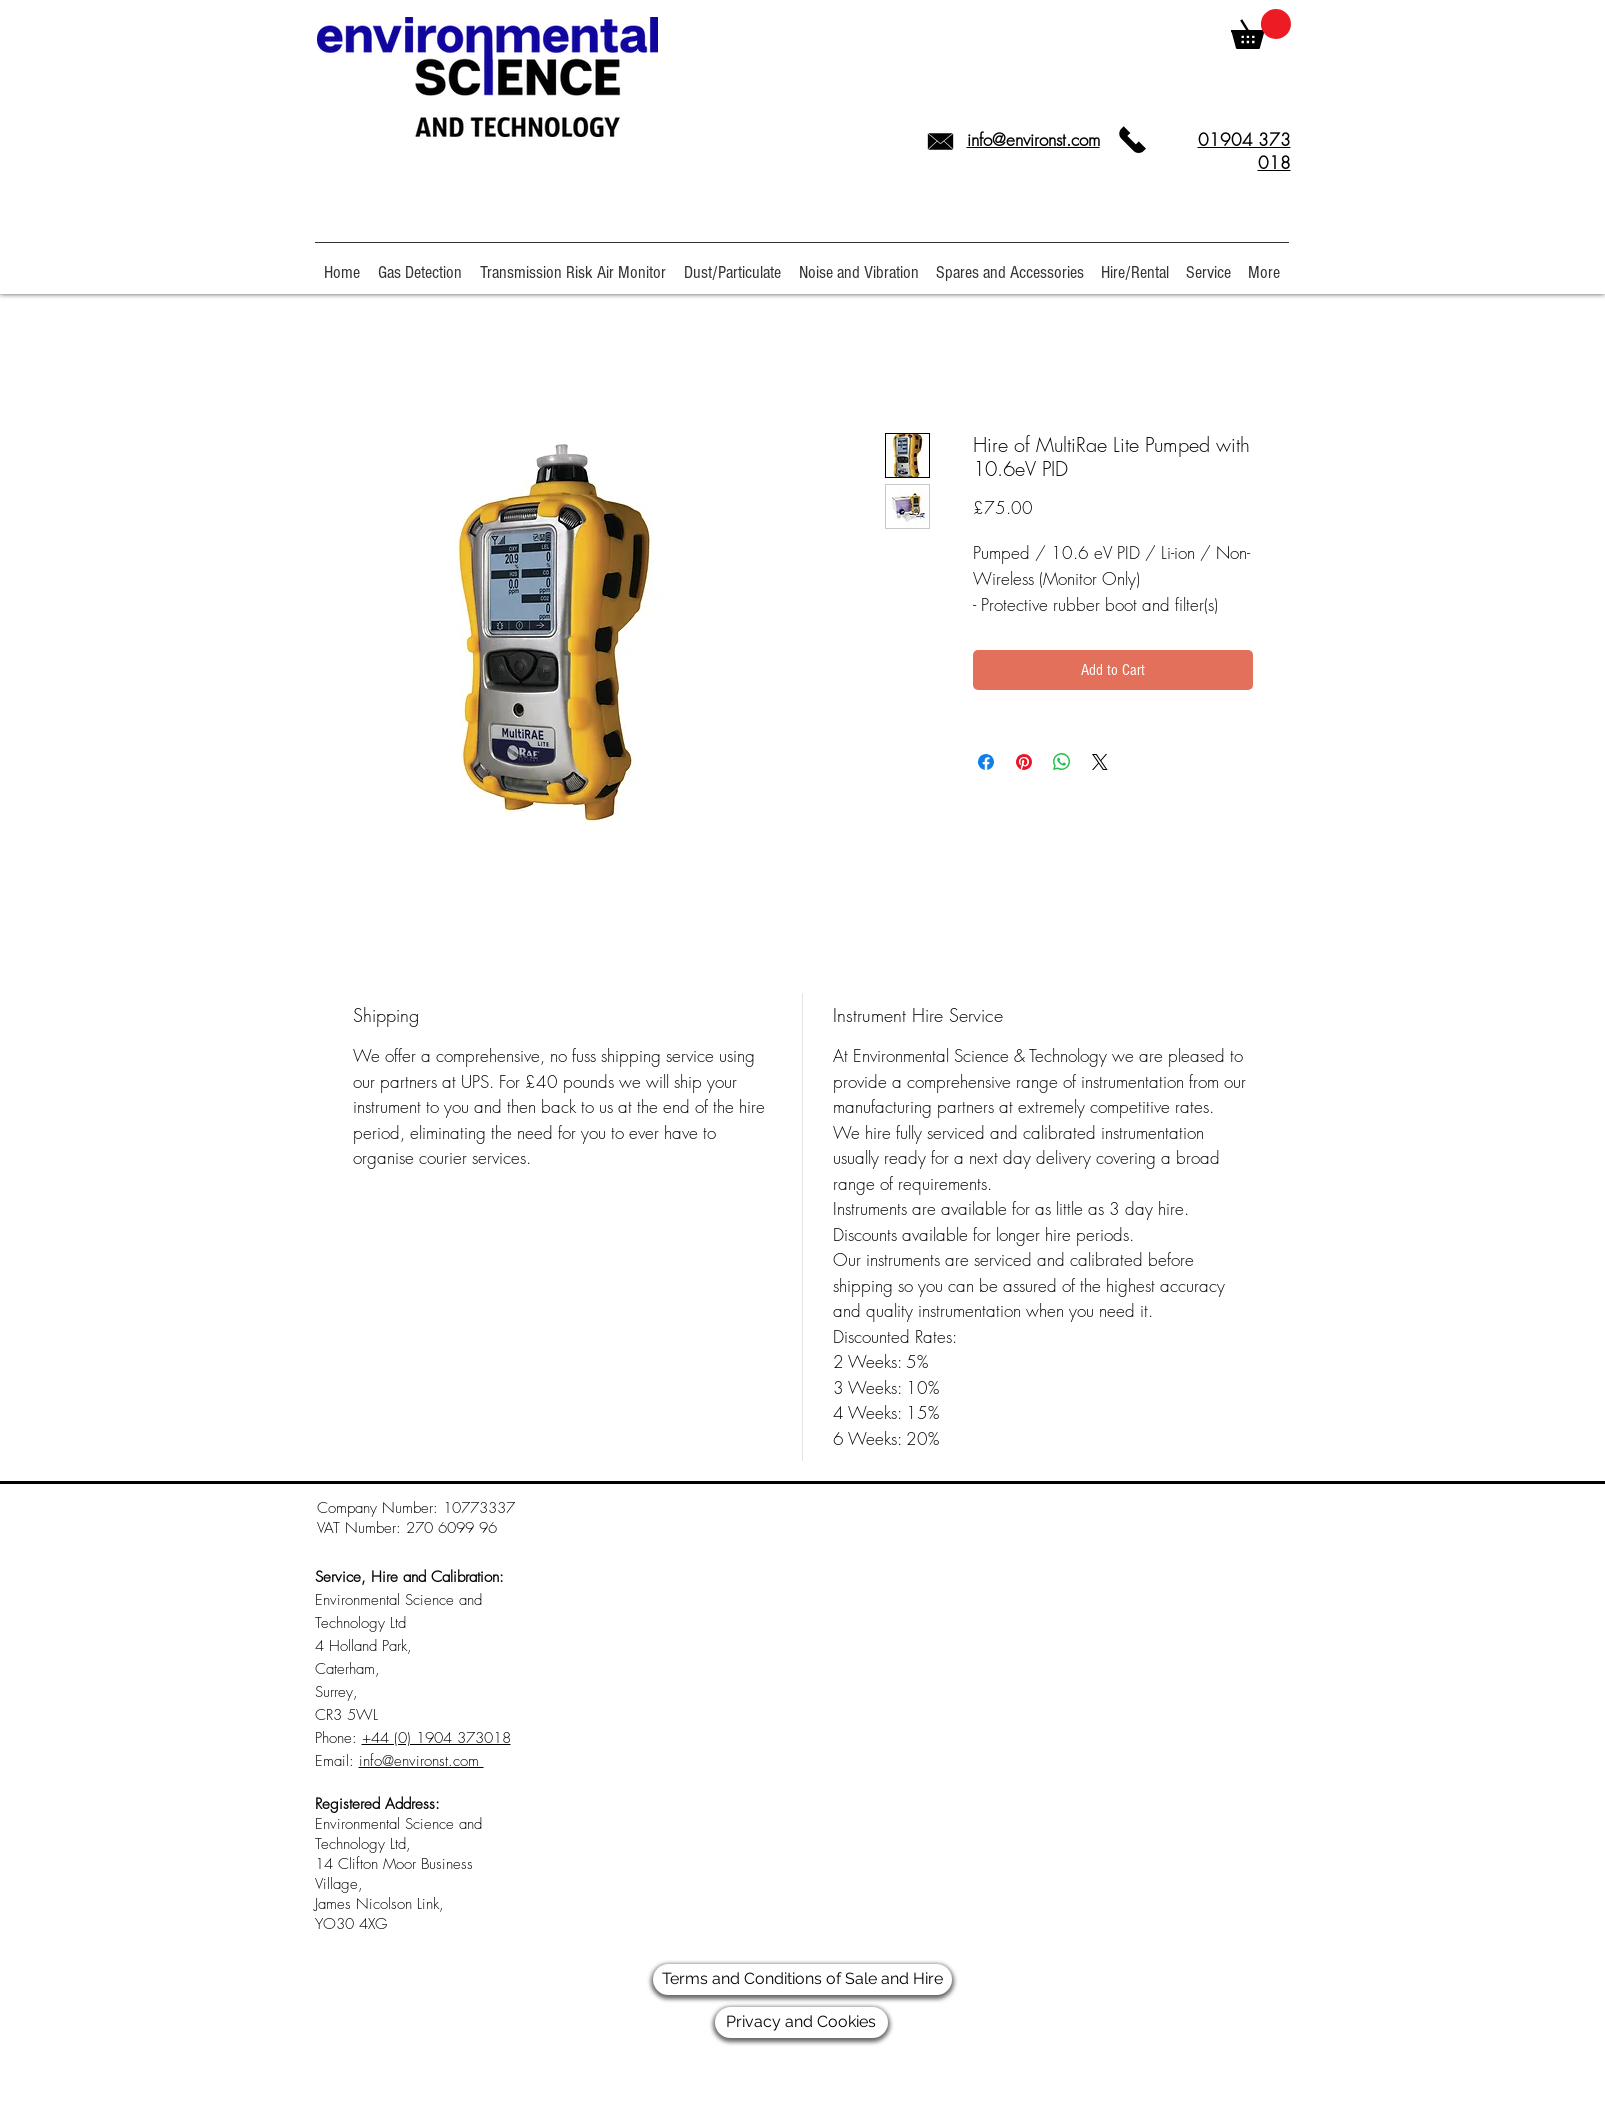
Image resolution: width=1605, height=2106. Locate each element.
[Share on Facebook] (986, 762)
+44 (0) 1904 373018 (436, 1738)
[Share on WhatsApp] (1062, 762)
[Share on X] (1100, 762)
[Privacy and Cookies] (801, 2022)
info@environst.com (1033, 139)
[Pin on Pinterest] (1024, 762)
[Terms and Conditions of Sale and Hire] (802, 1979)
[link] (1261, 29)
